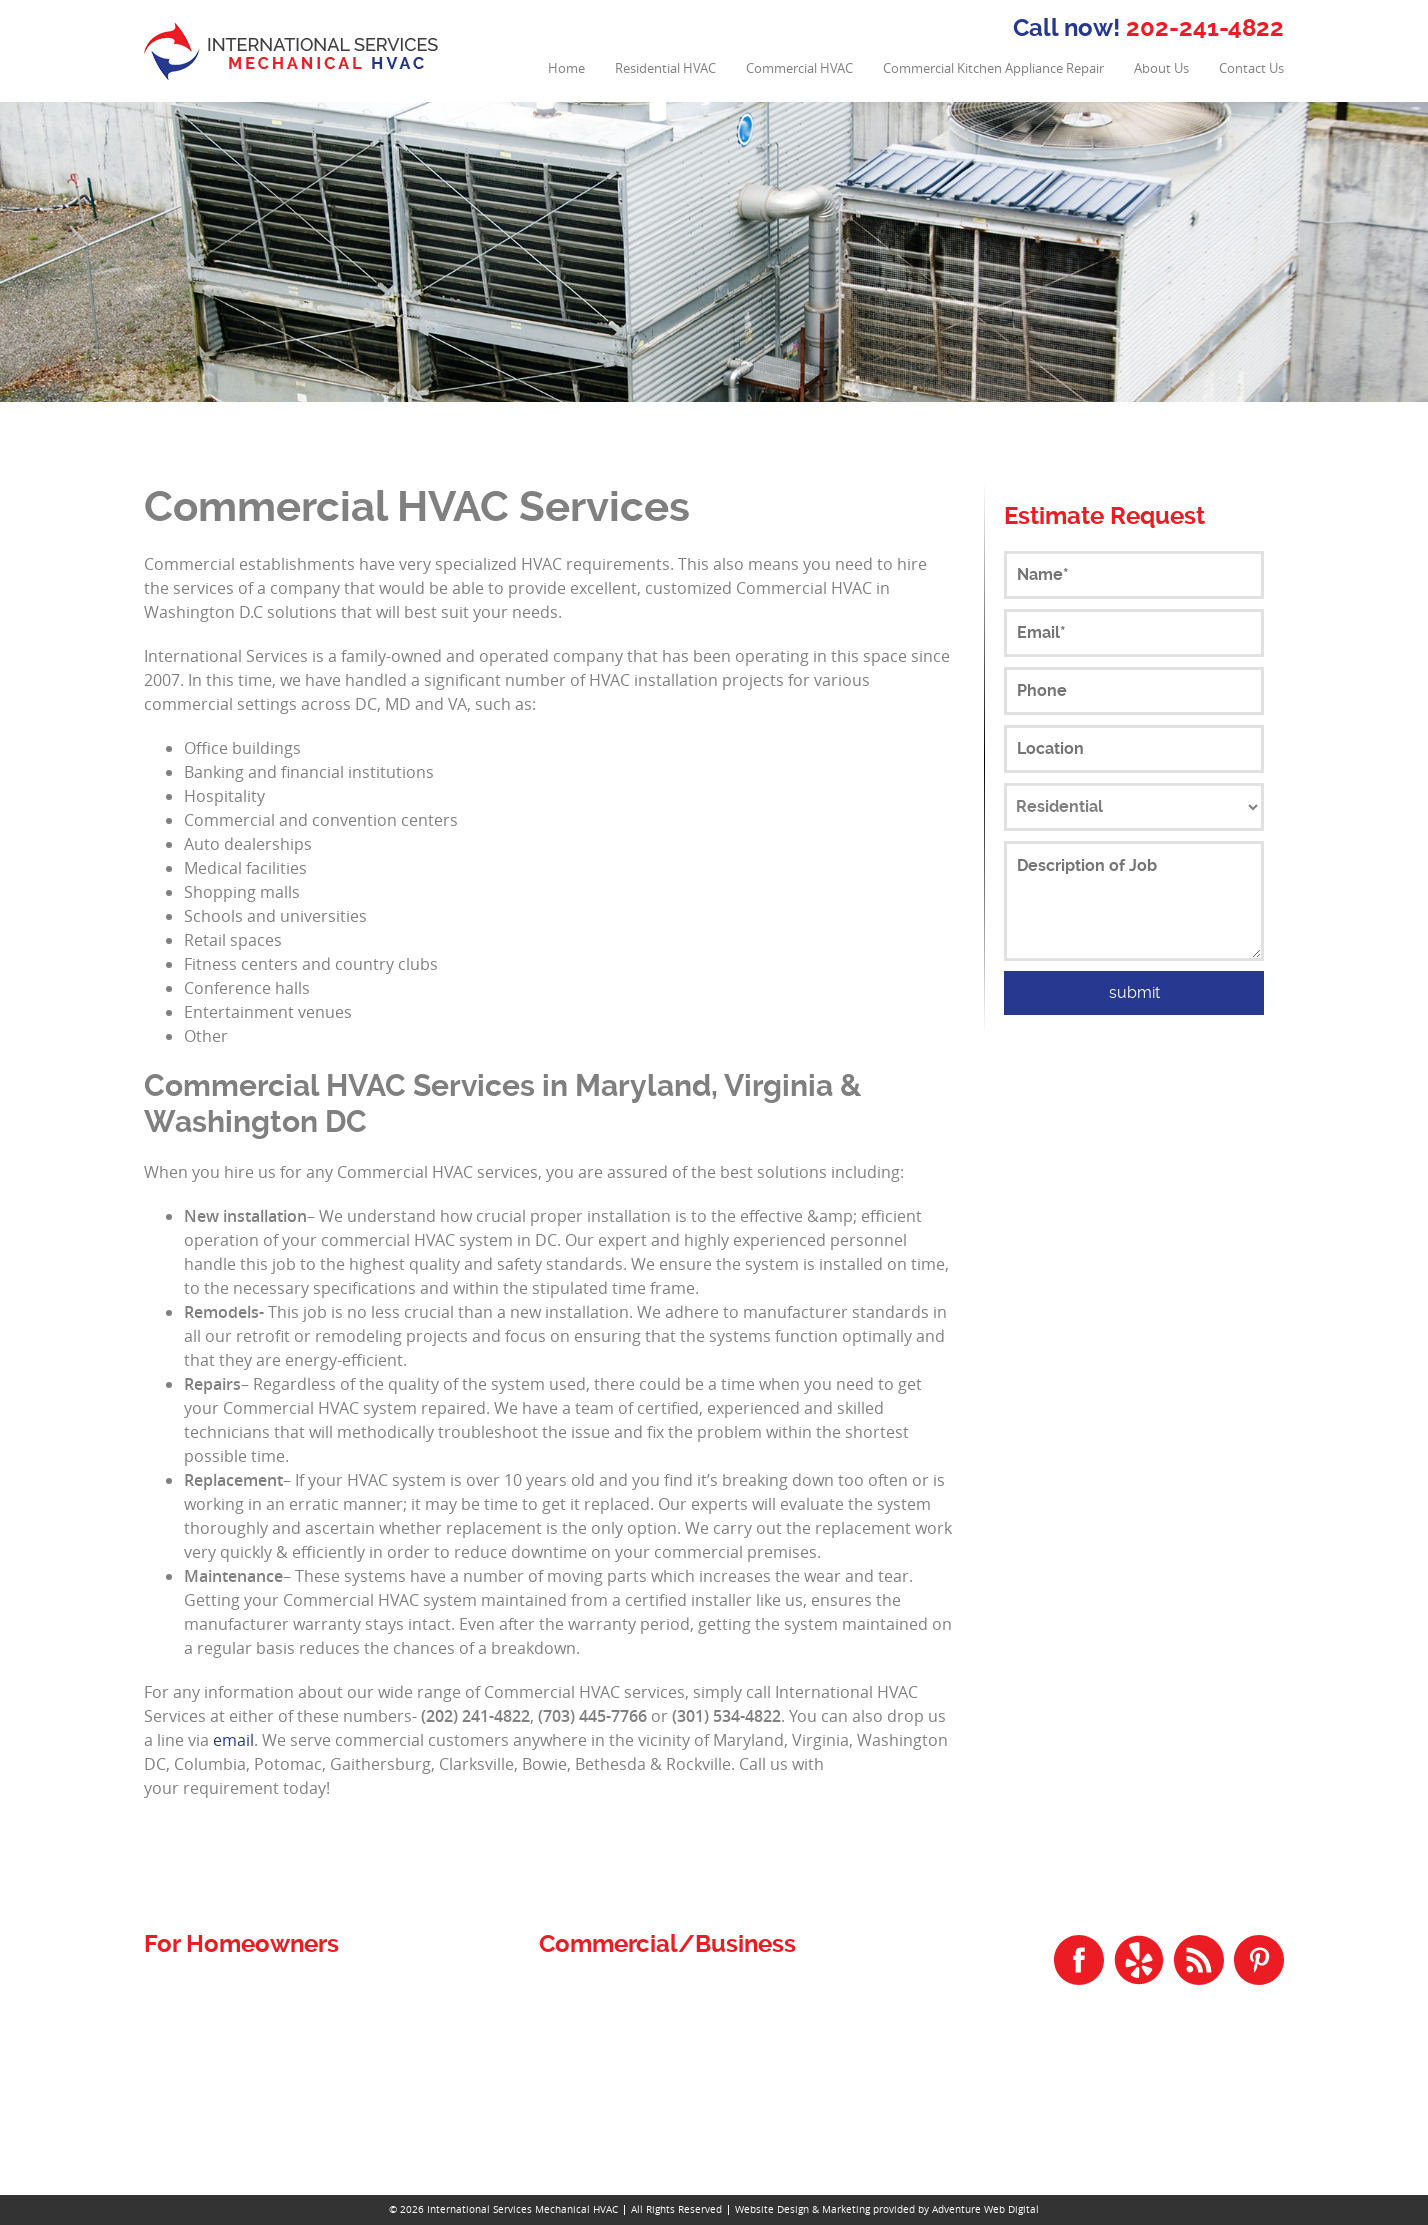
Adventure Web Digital (985, 2209)
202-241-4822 (1205, 28)
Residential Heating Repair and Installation (297, 2086)
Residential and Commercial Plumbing (284, 1990)
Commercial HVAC (799, 68)
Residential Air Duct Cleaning (249, 2014)
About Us (1161, 68)
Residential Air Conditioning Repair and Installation (326, 2038)
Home (566, 68)
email (233, 1740)
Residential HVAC (665, 68)
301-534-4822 (1231, 2108)
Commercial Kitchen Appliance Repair (993, 68)
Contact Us (1251, 68)
